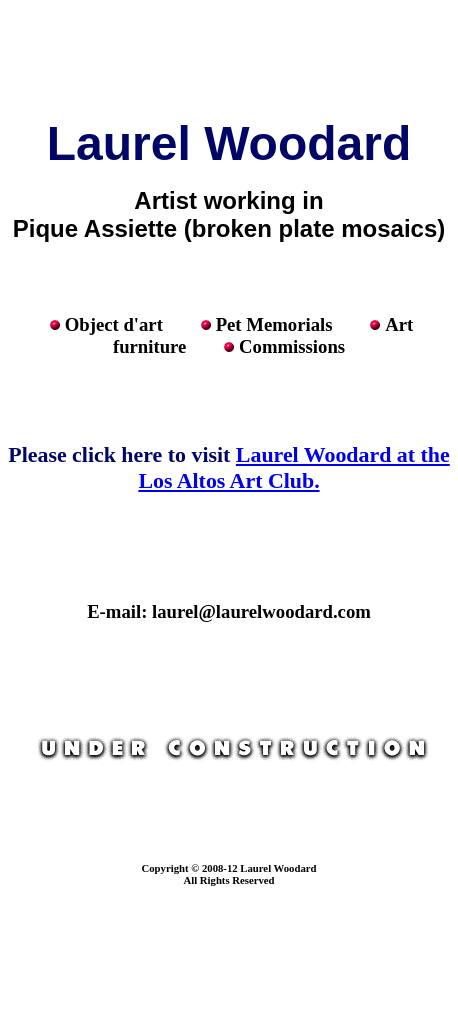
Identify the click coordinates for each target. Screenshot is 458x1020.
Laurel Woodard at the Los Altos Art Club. (293, 467)
